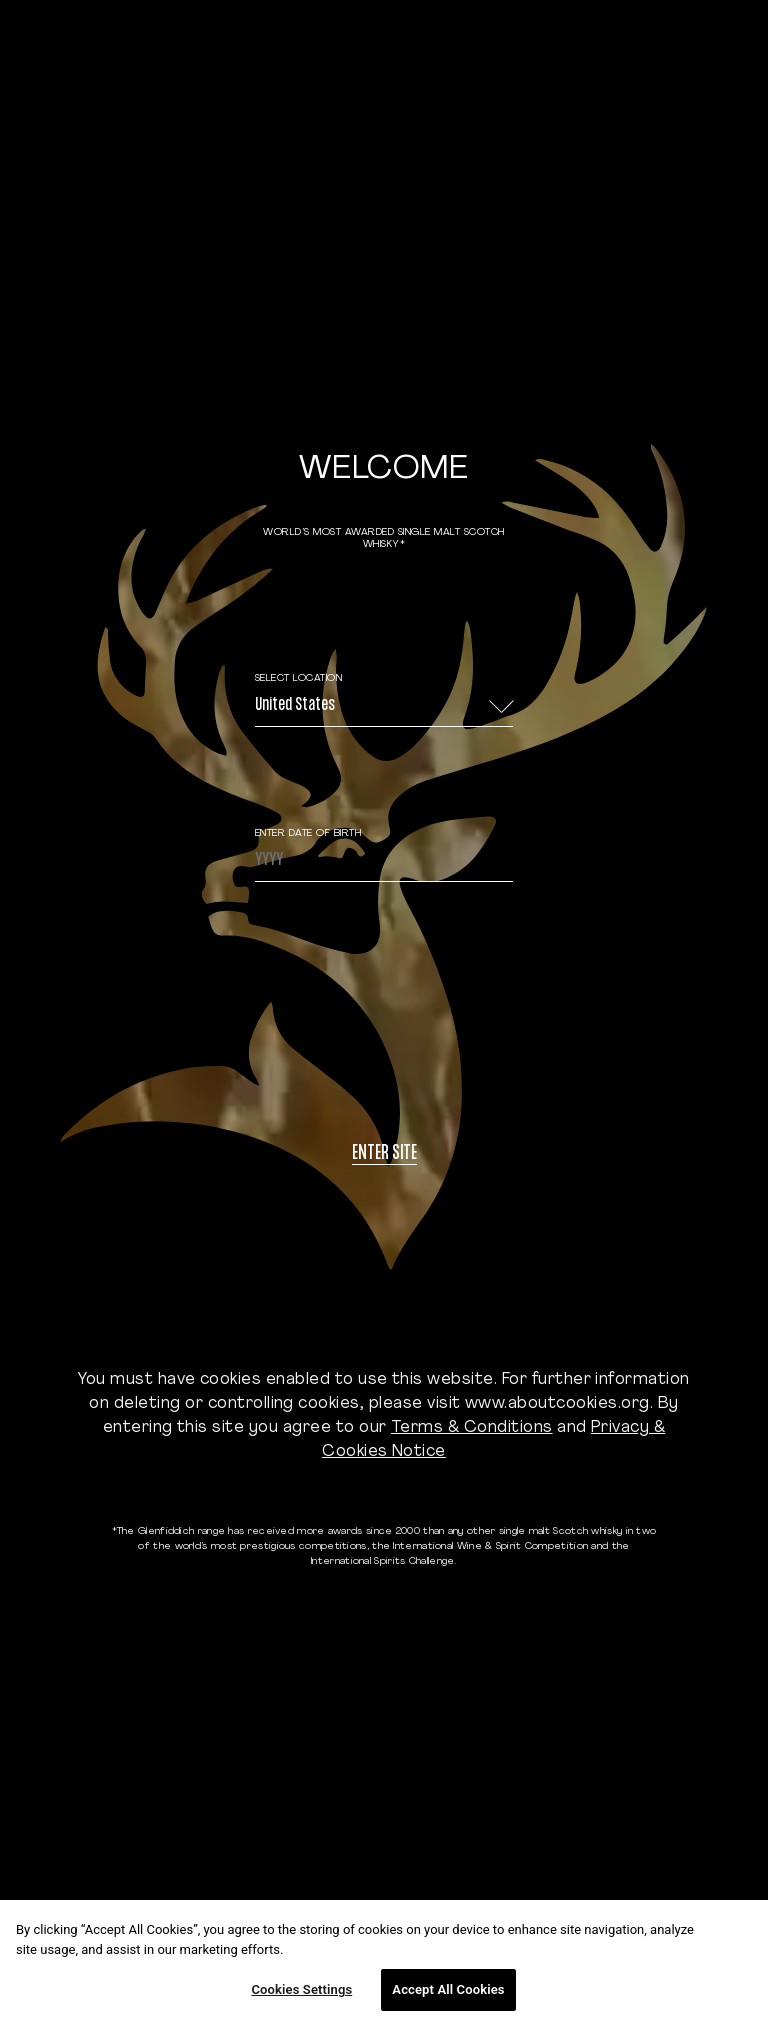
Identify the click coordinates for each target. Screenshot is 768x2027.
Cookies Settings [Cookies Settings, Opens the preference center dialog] (301, 1989)
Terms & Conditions (472, 1428)
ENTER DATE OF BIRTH (308, 833)
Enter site (384, 1154)
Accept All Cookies (448, 1989)
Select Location (299, 678)
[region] (384, 1963)
